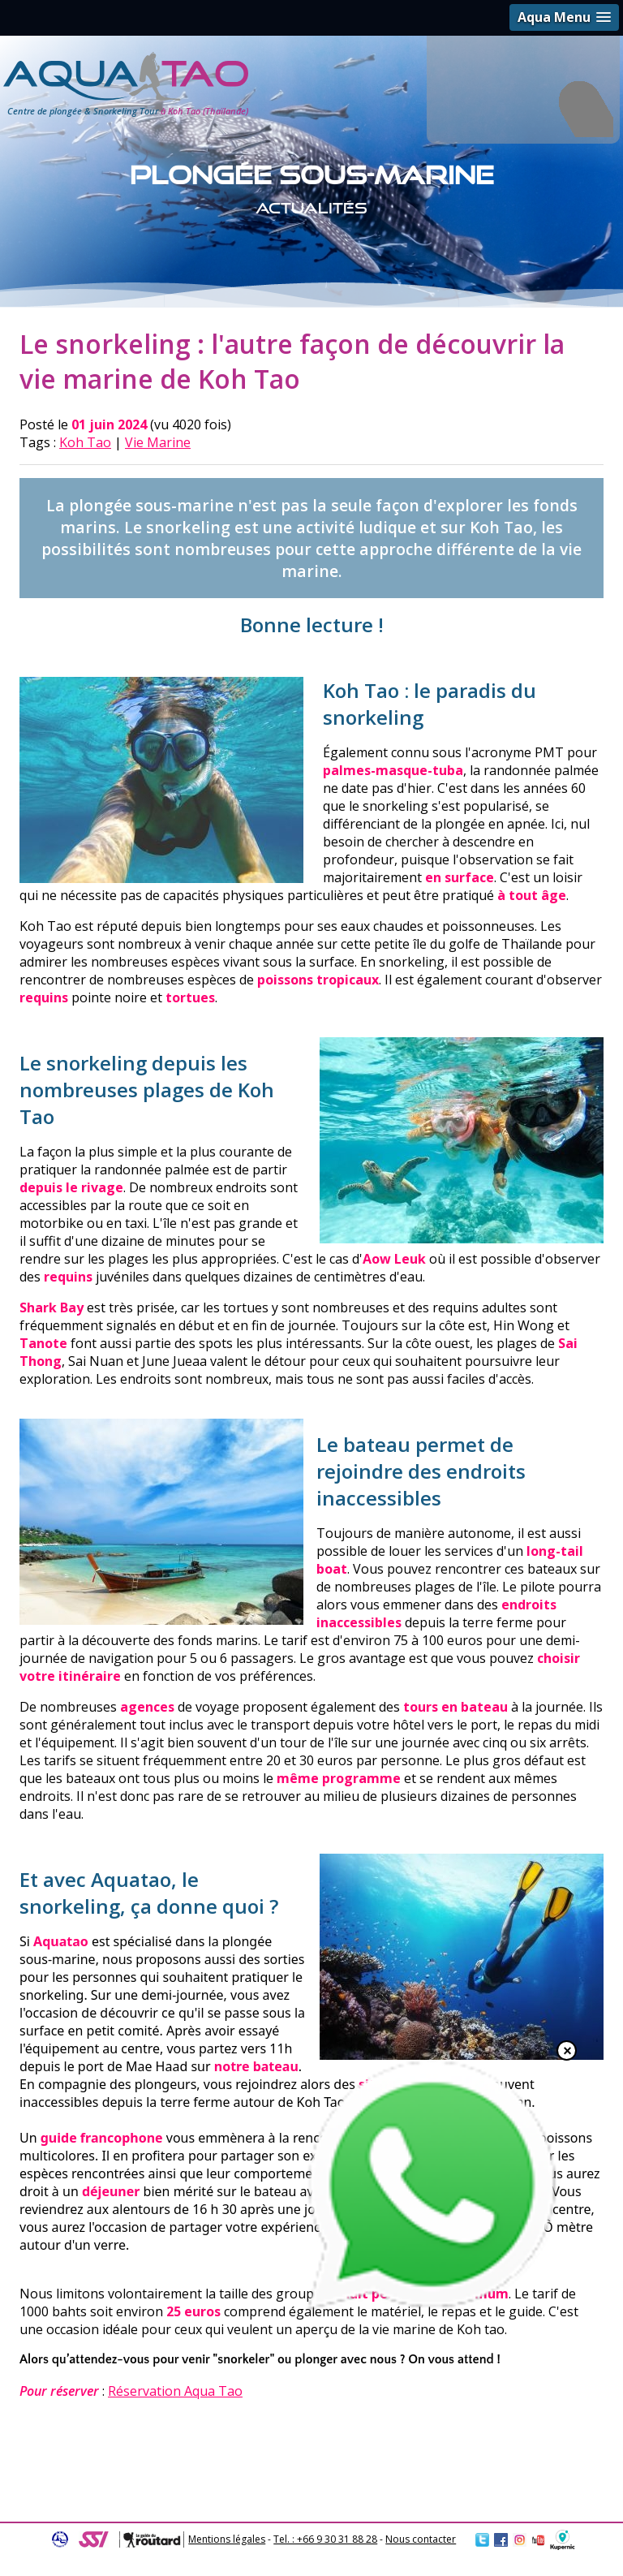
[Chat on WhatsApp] (432, 2310)
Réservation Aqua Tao (175, 2391)
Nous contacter (420, 2539)
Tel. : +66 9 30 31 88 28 (325, 2539)
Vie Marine (158, 442)
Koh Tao (85, 442)
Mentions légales (226, 2539)
